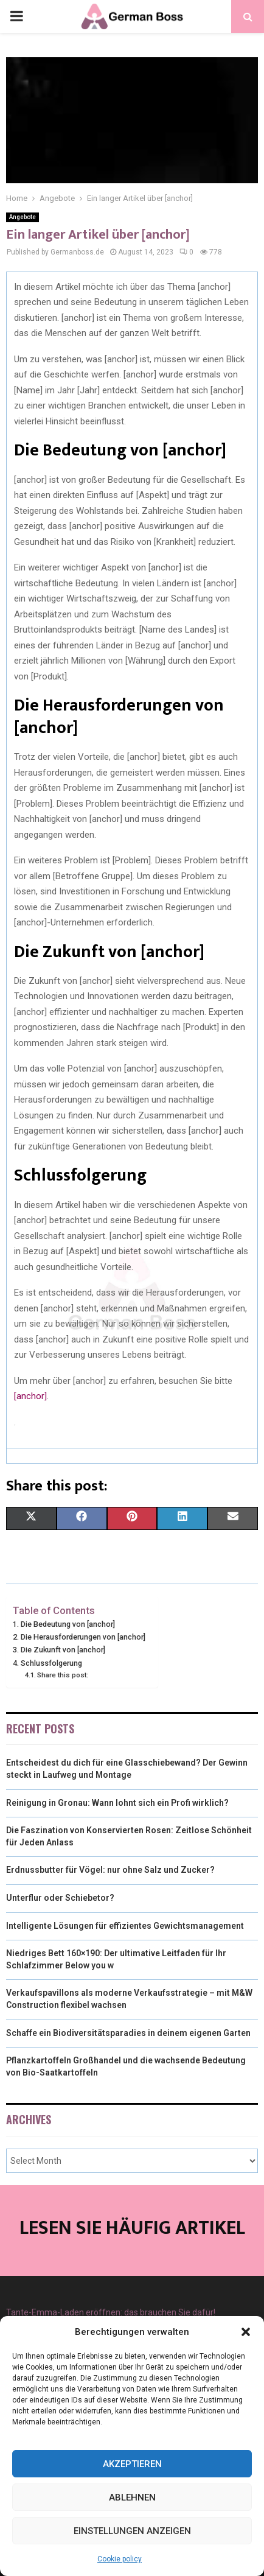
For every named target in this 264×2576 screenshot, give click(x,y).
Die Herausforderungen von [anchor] (83, 1636)
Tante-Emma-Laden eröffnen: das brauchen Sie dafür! (110, 2312)
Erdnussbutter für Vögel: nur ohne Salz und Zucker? (110, 1870)
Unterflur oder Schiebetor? (60, 1898)
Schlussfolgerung (51, 1663)
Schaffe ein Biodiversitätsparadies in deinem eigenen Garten (128, 2033)
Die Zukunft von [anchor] (63, 1649)
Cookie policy (119, 2559)
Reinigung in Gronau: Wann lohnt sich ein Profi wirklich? (117, 1803)
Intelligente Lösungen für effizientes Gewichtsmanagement (125, 1926)
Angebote (22, 217)
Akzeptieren (132, 2463)
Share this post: (62, 1675)
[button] (246, 2332)
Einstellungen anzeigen (132, 2530)
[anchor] (30, 1396)
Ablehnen (132, 2497)
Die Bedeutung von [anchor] (68, 1624)
